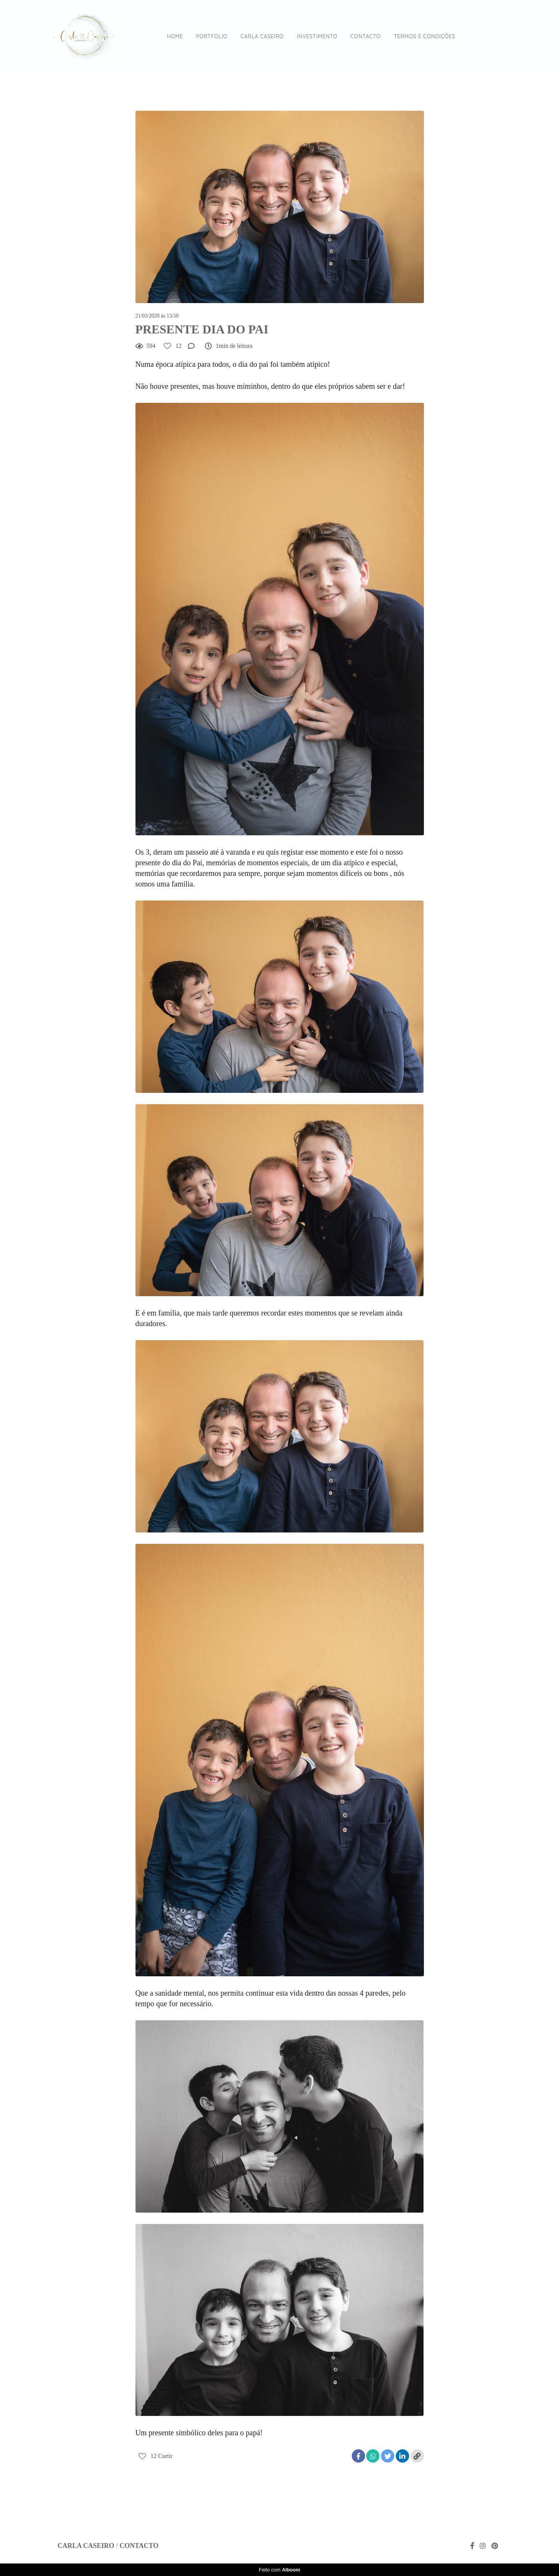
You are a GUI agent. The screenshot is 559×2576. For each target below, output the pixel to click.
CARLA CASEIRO (262, 36)
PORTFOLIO (212, 36)
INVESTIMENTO (317, 36)
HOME (175, 36)
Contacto (139, 2545)
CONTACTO (366, 36)
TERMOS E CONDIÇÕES (424, 36)
